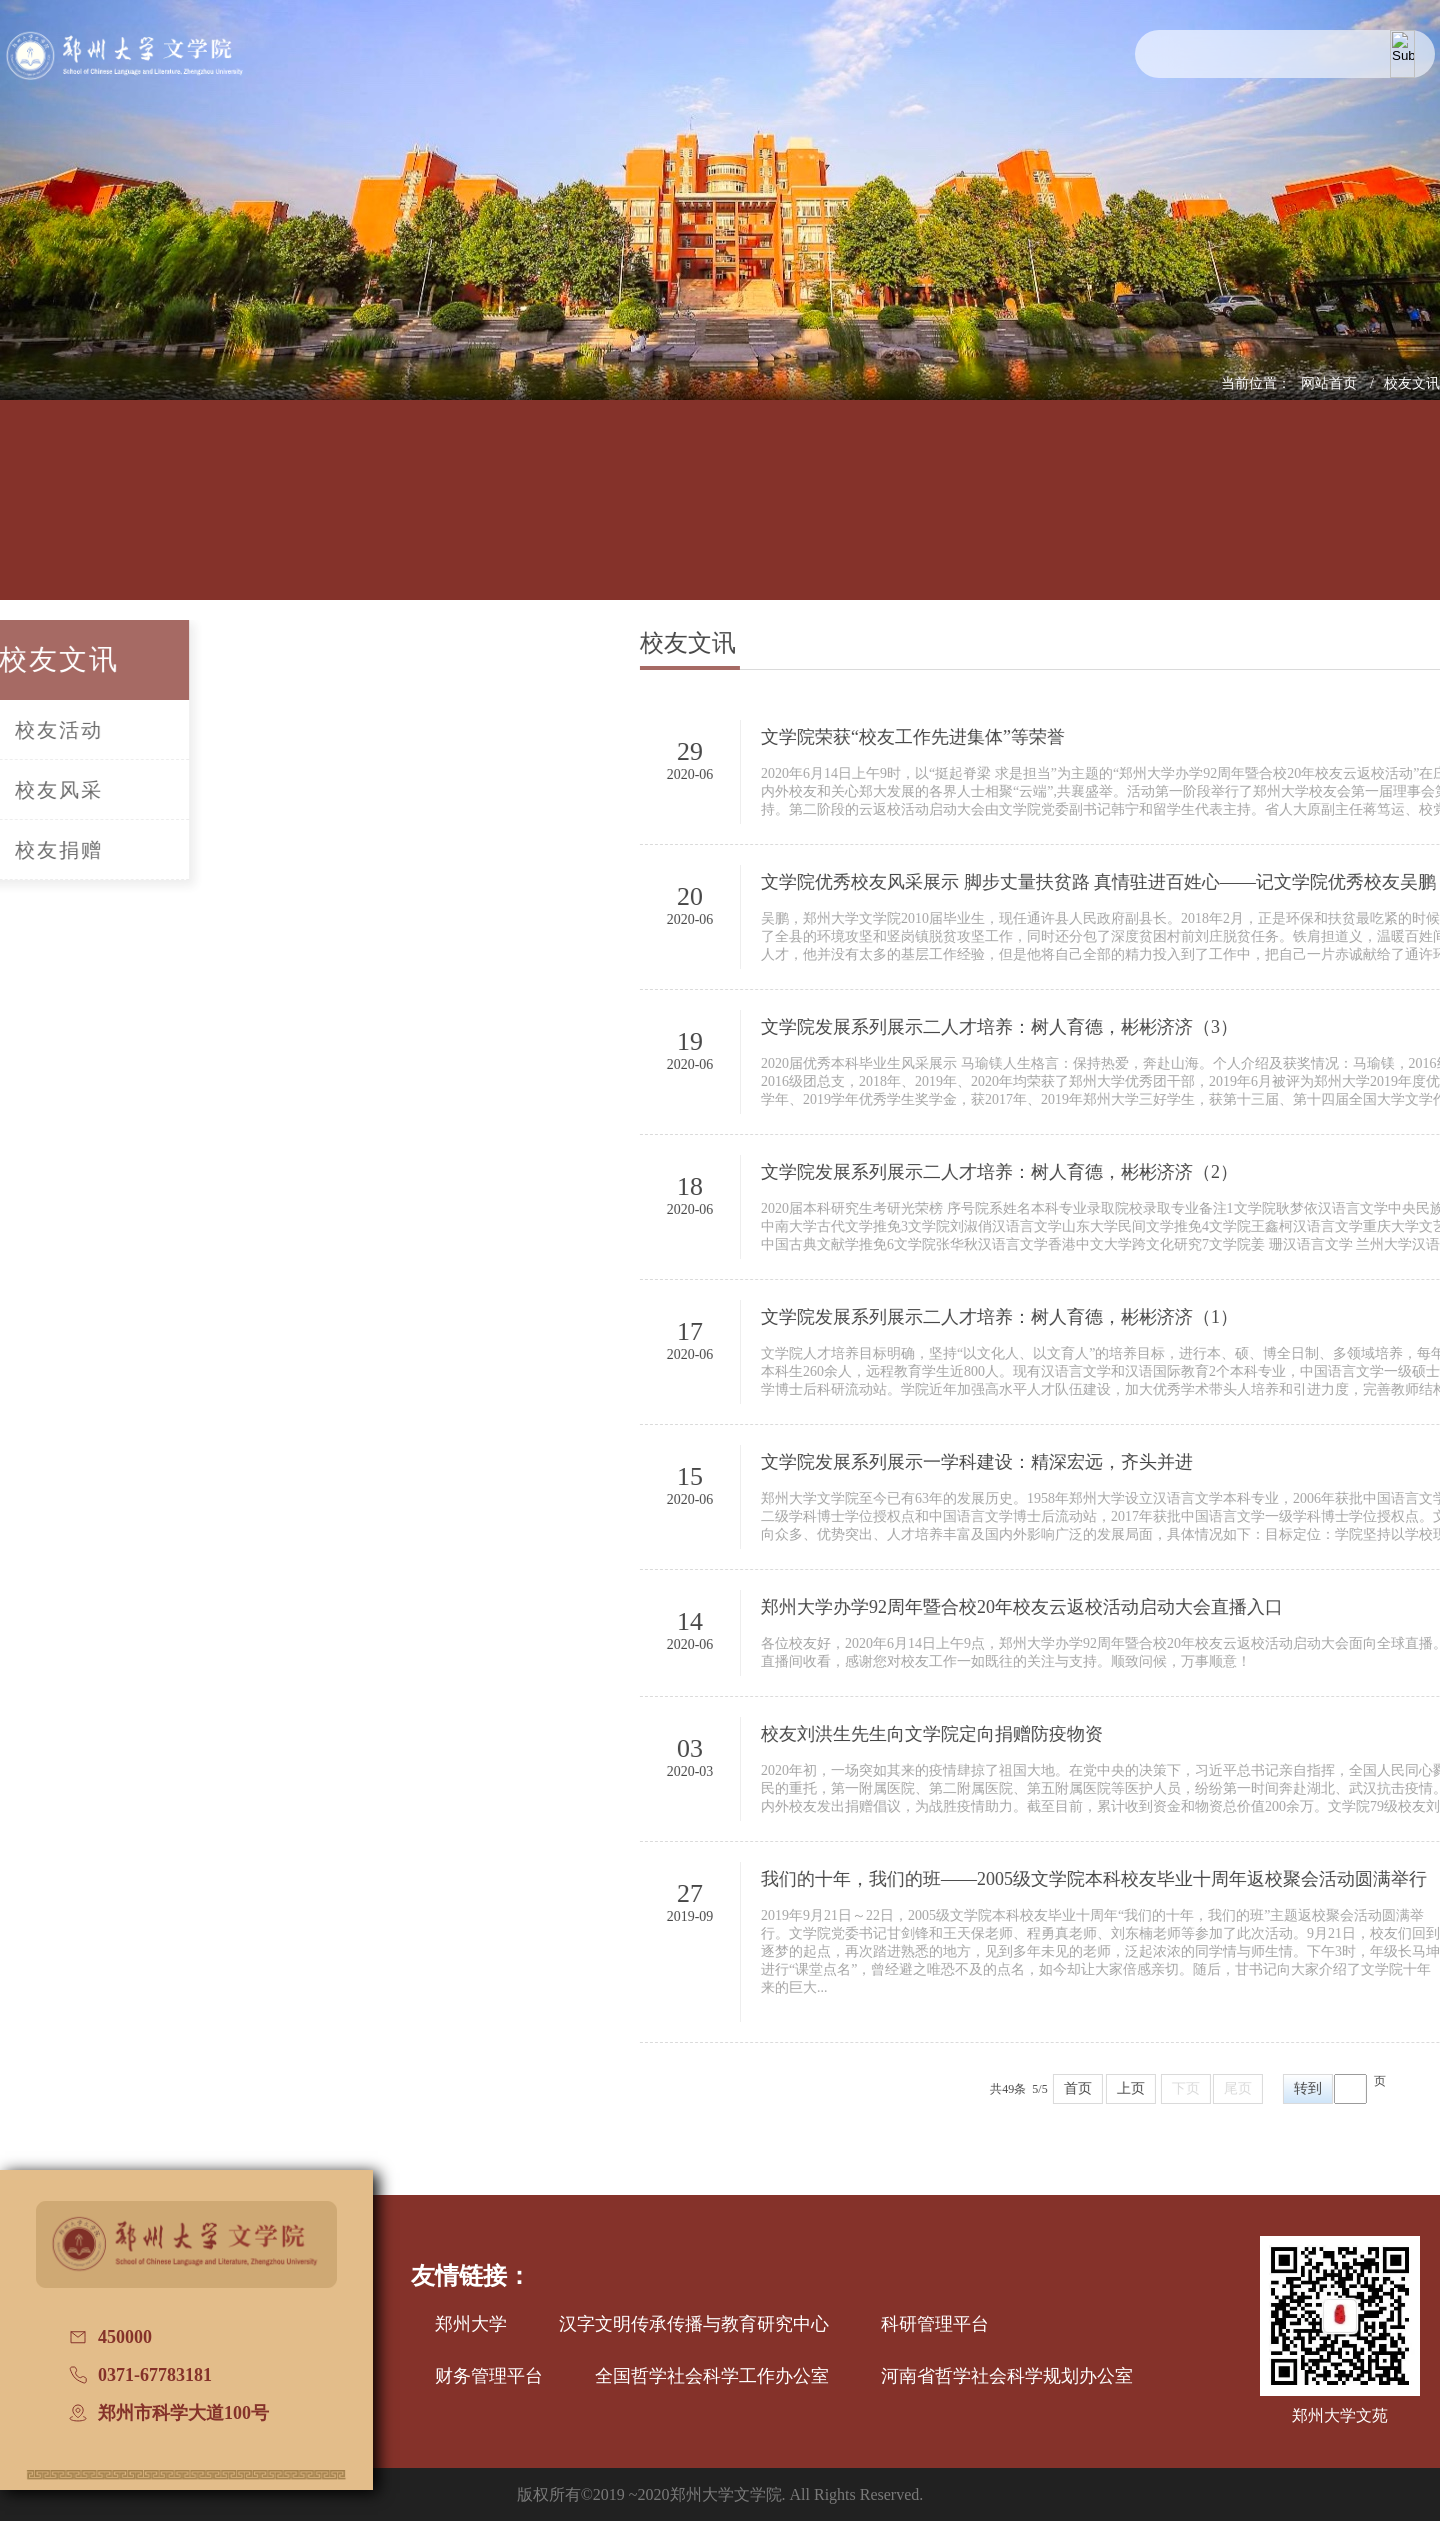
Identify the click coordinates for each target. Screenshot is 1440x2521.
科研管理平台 (935, 2324)
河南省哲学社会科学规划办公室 (1007, 2376)
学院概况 (173, 517)
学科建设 (583, 517)
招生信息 (719, 517)
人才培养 (310, 517)
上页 (1265, 2088)
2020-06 (824, 774)
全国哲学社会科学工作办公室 (712, 2376)
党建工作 (856, 517)
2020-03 (824, 1771)
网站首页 (1331, 383)
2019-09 (824, 1916)
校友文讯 (1412, 383)
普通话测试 (1266, 516)
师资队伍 (446, 517)
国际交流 (993, 517)
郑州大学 (471, 2324)
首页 (1212, 2088)
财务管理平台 (489, 2376)
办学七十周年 (1403, 517)
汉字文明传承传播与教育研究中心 (694, 2324)
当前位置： (1256, 383)
